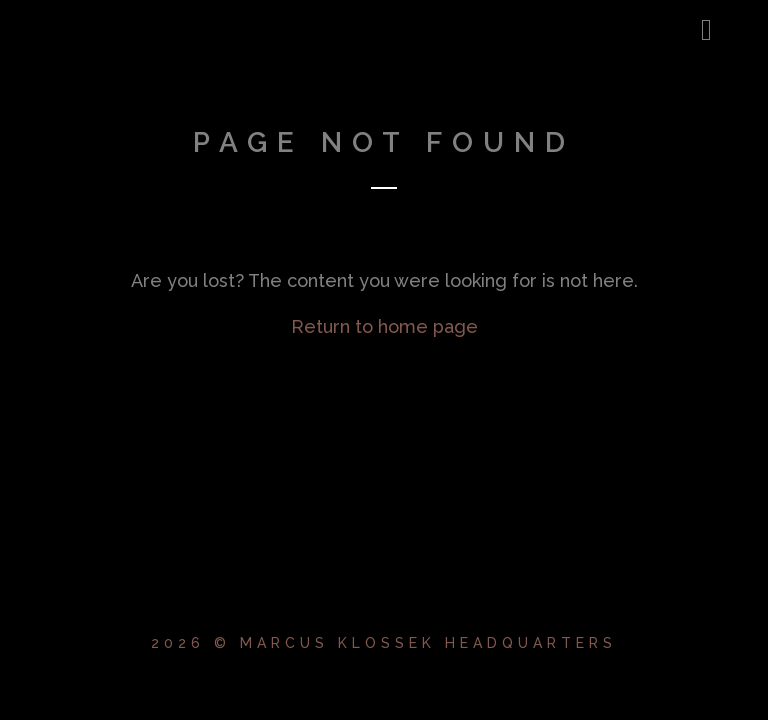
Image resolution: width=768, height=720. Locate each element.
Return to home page (384, 326)
